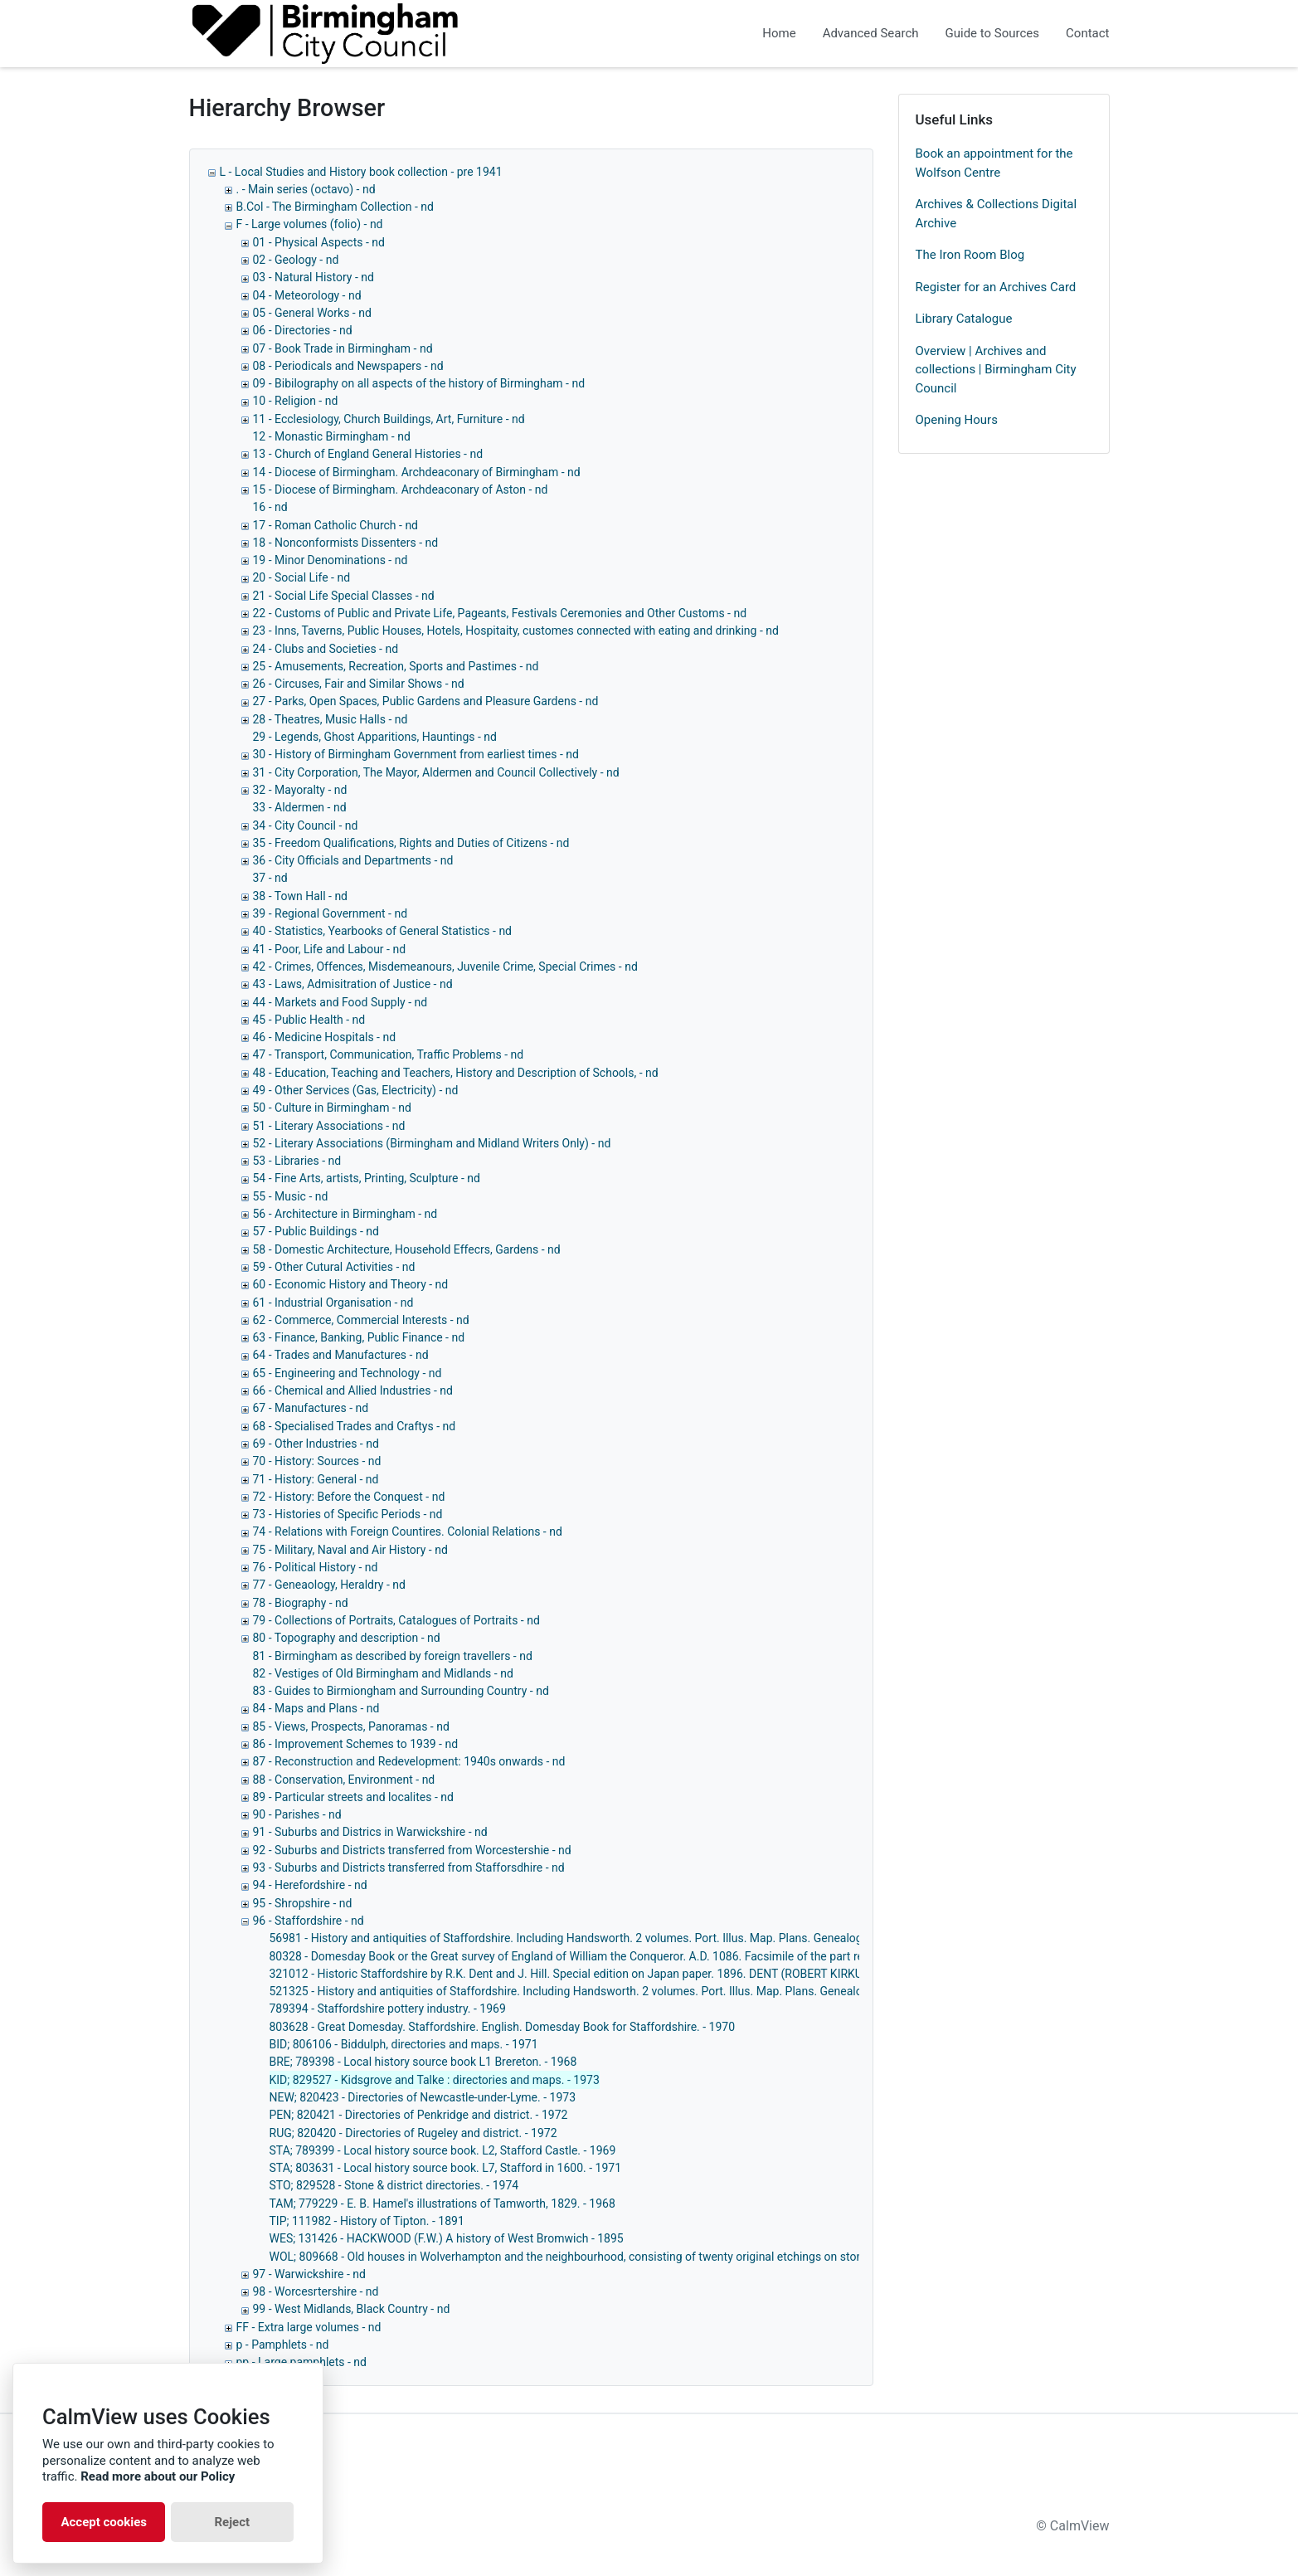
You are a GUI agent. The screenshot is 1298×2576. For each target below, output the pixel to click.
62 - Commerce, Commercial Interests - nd (361, 1320)
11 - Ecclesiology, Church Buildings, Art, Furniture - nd (389, 419)
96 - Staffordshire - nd (308, 1920)
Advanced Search (871, 33)
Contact (1087, 33)
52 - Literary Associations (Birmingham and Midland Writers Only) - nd (432, 1143)
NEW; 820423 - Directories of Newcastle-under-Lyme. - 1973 (423, 2097)
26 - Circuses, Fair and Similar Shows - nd (358, 683)
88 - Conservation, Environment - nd (344, 1779)
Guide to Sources (993, 33)
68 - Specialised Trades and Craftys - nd (354, 1426)
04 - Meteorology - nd (307, 295)
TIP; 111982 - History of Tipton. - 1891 (367, 2221)
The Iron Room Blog (970, 254)
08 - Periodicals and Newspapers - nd (348, 366)
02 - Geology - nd (296, 259)
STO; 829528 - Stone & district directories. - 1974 (394, 2185)
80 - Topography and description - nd (346, 1637)
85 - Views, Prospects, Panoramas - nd (351, 1726)
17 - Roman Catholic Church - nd (336, 525)
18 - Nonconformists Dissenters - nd (346, 542)
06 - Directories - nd (302, 330)
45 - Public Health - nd (309, 1019)
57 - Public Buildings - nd (316, 1231)
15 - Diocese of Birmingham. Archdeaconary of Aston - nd (400, 489)
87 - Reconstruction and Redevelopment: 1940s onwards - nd (409, 1761)
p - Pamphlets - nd (282, 2344)
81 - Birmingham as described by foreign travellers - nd (392, 1656)
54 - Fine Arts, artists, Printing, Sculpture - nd (366, 1178)
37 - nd (270, 877)
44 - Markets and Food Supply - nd (340, 1002)
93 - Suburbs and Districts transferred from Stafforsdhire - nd (409, 1867)
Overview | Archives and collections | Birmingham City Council (996, 369)
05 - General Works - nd (312, 312)
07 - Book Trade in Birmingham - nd (343, 348)
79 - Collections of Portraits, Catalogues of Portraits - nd (396, 1620)
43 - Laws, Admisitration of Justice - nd (353, 984)
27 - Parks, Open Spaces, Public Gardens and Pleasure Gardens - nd (426, 701)
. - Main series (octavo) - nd (306, 189)
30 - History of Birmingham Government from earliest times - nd (416, 754)
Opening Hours (957, 419)
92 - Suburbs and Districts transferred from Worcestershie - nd (412, 1850)
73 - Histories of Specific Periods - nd (348, 1514)
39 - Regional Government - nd (330, 913)
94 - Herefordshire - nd (310, 1885)
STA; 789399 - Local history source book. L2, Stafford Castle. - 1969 (443, 2150)
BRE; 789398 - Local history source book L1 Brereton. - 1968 (423, 2061)
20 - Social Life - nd (302, 577)
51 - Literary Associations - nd (329, 1125)
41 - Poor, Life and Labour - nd (329, 949)
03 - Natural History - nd (313, 277)
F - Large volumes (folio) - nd (309, 224)
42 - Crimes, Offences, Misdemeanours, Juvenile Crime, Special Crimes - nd (445, 966)
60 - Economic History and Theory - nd (351, 1284)
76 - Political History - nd (315, 1567)
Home (778, 33)
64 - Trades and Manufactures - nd (341, 1354)
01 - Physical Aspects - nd (319, 242)
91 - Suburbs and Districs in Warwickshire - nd (370, 1831)
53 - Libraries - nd (297, 1160)
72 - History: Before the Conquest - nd (349, 1496)
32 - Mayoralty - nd (300, 789)
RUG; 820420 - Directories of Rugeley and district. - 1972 (413, 2133)
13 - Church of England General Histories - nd (368, 453)
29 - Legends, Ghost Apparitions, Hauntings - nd (375, 736)
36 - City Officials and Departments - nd (353, 860)
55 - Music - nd (290, 1196)
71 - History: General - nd (316, 1479)
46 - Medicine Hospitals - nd (324, 1037)
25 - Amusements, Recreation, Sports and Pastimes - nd (396, 666)
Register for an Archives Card (996, 287)
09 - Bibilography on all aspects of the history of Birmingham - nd (419, 383)
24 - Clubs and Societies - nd (326, 648)
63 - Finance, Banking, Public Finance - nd (359, 1337)
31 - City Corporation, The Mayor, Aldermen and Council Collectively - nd (436, 772)
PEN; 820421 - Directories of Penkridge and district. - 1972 (419, 2114)
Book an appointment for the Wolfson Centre (994, 163)
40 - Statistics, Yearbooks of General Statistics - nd (383, 930)
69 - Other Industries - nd (316, 1443)
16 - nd (270, 507)
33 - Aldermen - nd (300, 807)
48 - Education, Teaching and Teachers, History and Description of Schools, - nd (456, 1072)
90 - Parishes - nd (297, 1814)
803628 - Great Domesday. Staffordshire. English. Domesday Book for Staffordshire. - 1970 (503, 2026)
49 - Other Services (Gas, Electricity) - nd (356, 1090)
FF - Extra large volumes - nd (309, 2327)
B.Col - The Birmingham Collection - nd (335, 206)
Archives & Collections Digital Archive (996, 214)
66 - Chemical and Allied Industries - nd (353, 1390)
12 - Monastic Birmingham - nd (332, 436)
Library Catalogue (964, 318)
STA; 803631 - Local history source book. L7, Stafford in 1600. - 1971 (446, 2167)
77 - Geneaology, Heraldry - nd (329, 1584)
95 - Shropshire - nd (302, 1903)
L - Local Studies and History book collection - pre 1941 (361, 171)
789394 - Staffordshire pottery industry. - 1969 (388, 2008)
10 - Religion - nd (295, 400)
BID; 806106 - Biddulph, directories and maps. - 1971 (404, 2044)
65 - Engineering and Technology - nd (347, 1373)
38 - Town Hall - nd (300, 896)
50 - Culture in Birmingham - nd (332, 1107)
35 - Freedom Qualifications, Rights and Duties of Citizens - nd (411, 843)
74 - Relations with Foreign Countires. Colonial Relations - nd (407, 1531)
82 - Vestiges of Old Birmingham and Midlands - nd (383, 1673)
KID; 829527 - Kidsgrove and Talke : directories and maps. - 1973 (435, 2080)
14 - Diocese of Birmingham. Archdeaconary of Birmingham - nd (417, 472)
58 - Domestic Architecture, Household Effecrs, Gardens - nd (407, 1249)
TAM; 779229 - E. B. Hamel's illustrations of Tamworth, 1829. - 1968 (442, 2203)
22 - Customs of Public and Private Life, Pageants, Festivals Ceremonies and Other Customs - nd (500, 613)
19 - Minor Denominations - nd (330, 560)
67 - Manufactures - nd (311, 1408)
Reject (232, 2522)
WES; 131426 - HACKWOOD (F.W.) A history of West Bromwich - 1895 (447, 2238)
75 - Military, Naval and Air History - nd (350, 1549)
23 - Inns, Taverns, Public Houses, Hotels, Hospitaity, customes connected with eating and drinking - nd (516, 630)
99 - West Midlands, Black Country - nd (351, 2308)
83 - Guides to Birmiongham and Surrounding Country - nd (401, 1690)
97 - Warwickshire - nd (309, 2274)
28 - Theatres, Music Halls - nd (330, 719)
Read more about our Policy (157, 2476)
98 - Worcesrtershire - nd (316, 2291)
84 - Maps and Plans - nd (316, 1708)
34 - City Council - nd (305, 825)
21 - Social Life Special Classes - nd (344, 595)
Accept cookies (104, 2522)
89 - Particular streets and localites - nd (353, 1797)
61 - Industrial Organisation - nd (333, 1302)
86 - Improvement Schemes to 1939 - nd (356, 1744)
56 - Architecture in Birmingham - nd (345, 1213)
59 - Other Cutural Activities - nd (334, 1266)
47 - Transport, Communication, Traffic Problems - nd (388, 1054)
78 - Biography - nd (300, 1602)
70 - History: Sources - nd (317, 1461)
